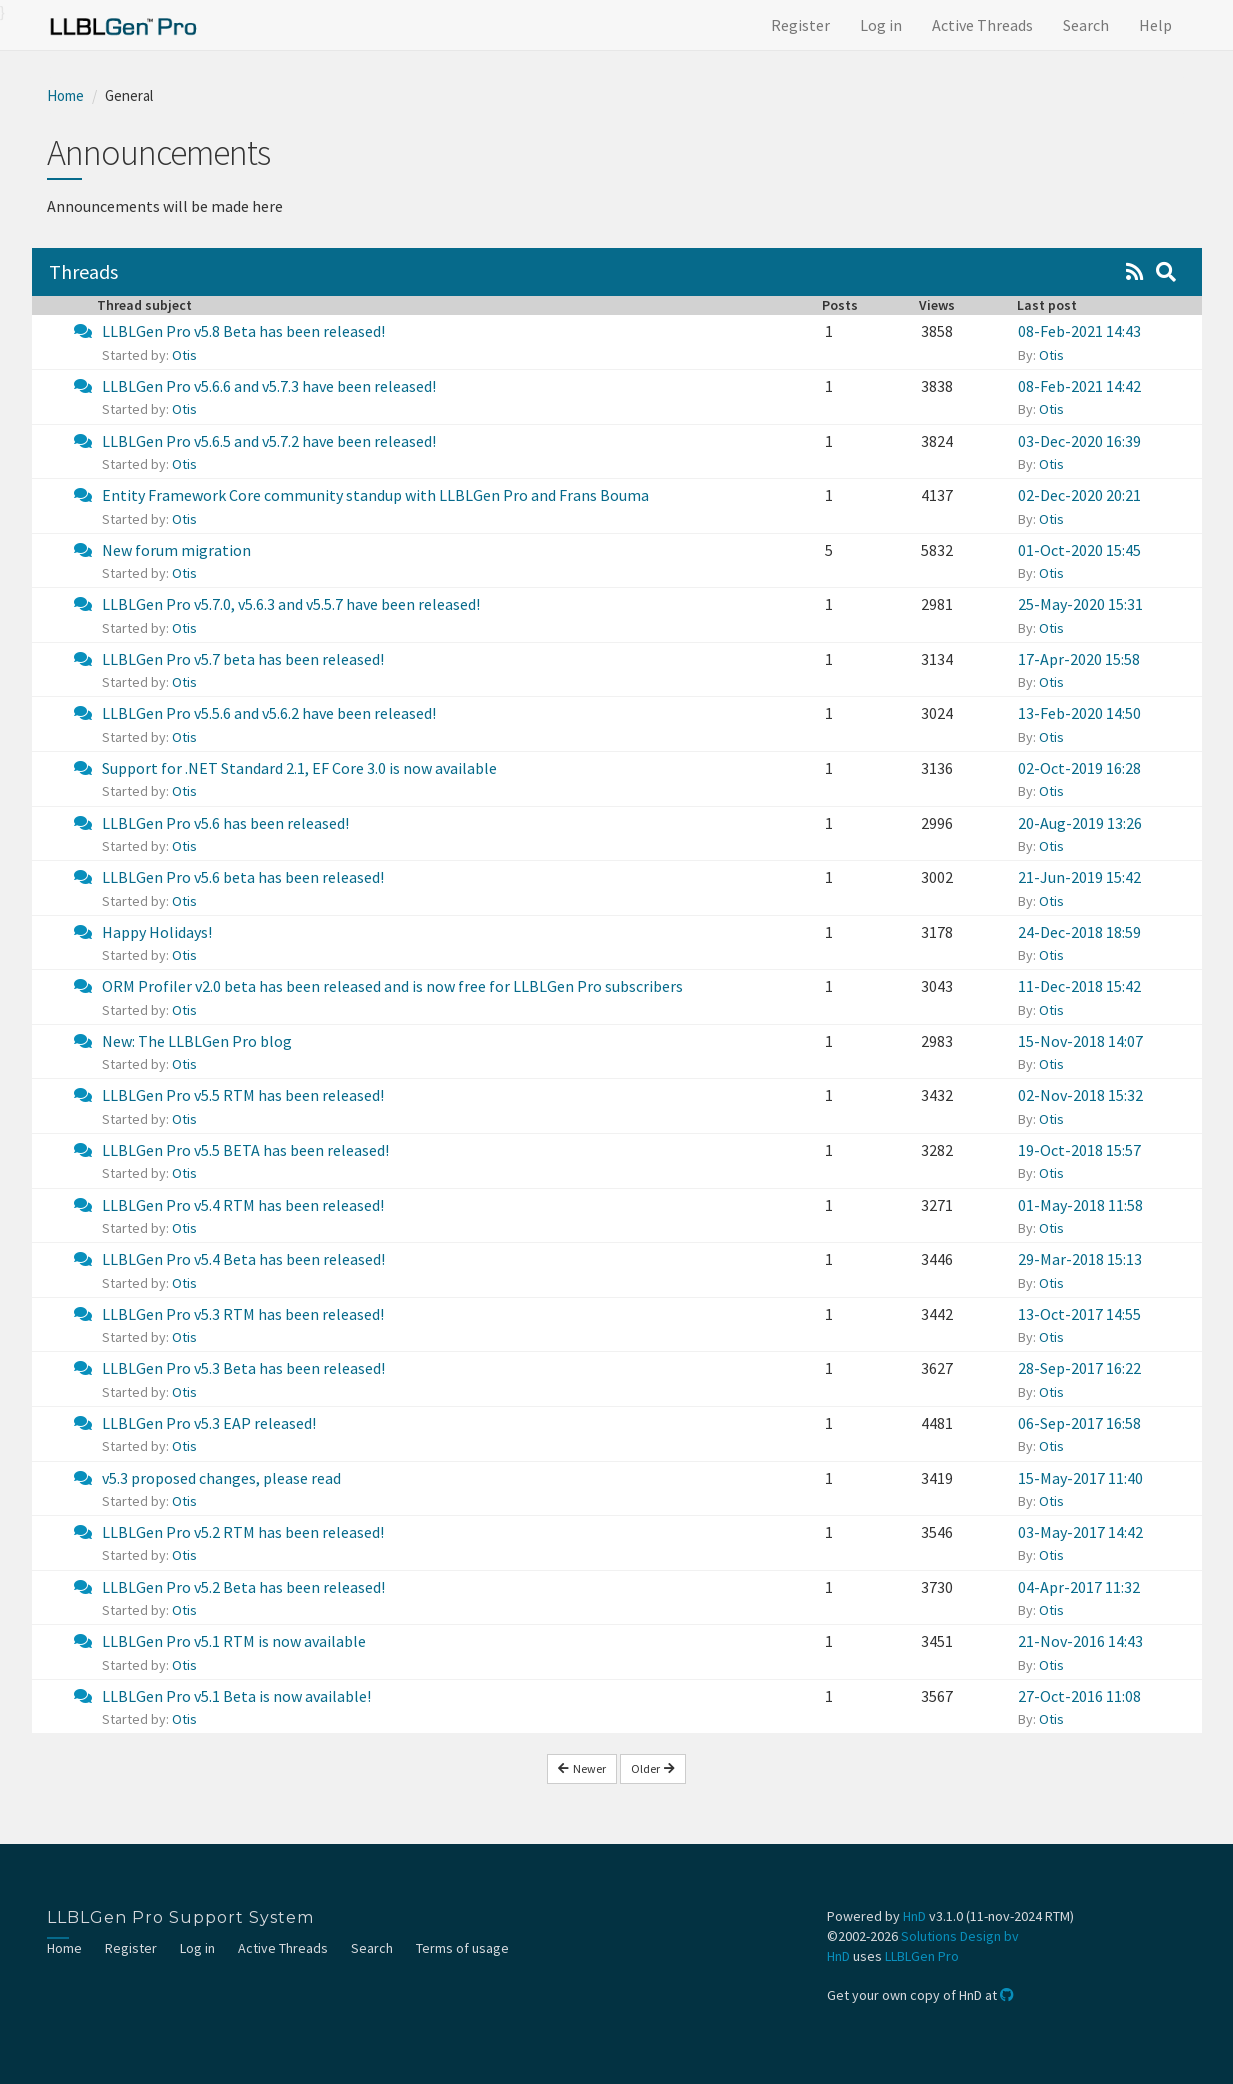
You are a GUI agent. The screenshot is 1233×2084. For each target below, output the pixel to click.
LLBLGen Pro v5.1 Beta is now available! (236, 1696)
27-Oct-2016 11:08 (1079, 1696)
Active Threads (982, 25)
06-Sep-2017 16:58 (1079, 1423)
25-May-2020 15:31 (1080, 604)
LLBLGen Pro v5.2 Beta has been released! (243, 1587)
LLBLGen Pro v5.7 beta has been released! (243, 659)
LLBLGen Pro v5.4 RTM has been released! (243, 1205)
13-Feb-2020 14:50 (1079, 713)
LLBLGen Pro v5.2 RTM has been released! (243, 1532)
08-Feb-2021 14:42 (1079, 386)
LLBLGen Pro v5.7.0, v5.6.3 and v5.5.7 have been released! (291, 604)
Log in (881, 25)
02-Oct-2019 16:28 (1079, 768)
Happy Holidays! (157, 932)
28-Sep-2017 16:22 (1079, 1368)
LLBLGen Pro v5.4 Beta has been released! (243, 1259)
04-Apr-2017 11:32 (1079, 1587)
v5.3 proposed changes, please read (221, 1478)
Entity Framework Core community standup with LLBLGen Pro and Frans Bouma (375, 495)
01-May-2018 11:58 (1080, 1205)
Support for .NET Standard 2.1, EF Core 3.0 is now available (299, 768)
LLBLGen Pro (922, 1956)
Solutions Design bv (960, 1936)
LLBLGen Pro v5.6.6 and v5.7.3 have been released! (269, 386)
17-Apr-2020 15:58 (1079, 659)
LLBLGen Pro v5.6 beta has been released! (243, 877)
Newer (582, 1768)
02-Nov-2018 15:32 (1080, 1095)
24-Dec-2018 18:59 (1079, 932)
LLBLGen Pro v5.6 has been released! (225, 823)
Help (1155, 25)
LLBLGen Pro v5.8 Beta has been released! (243, 331)
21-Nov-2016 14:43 (1080, 1641)
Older (653, 1768)
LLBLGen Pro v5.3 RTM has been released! (243, 1314)
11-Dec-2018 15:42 (1079, 986)
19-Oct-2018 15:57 (1079, 1150)
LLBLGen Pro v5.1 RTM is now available (234, 1641)
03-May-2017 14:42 (1080, 1532)
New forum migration (176, 550)
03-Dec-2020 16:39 (1079, 441)
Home (65, 95)
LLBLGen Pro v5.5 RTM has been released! (243, 1095)
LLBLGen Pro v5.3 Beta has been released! (243, 1368)
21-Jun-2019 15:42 (1079, 877)
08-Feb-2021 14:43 (1079, 331)
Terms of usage (462, 1948)
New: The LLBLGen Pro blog (197, 1041)
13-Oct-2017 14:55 (1079, 1314)
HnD (914, 1916)
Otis (184, 355)
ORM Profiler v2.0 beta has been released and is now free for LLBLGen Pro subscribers (392, 986)
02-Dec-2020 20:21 (1079, 495)
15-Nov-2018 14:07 (1080, 1041)
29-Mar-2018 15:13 (1080, 1259)
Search (1086, 25)
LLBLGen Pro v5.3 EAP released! (209, 1423)
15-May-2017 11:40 (1080, 1478)
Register (800, 25)
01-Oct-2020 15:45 (1079, 550)
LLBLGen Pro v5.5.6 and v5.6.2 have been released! (269, 713)
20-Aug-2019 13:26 (1080, 823)
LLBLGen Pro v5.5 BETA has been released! (245, 1150)
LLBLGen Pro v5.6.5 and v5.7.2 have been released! (269, 441)
